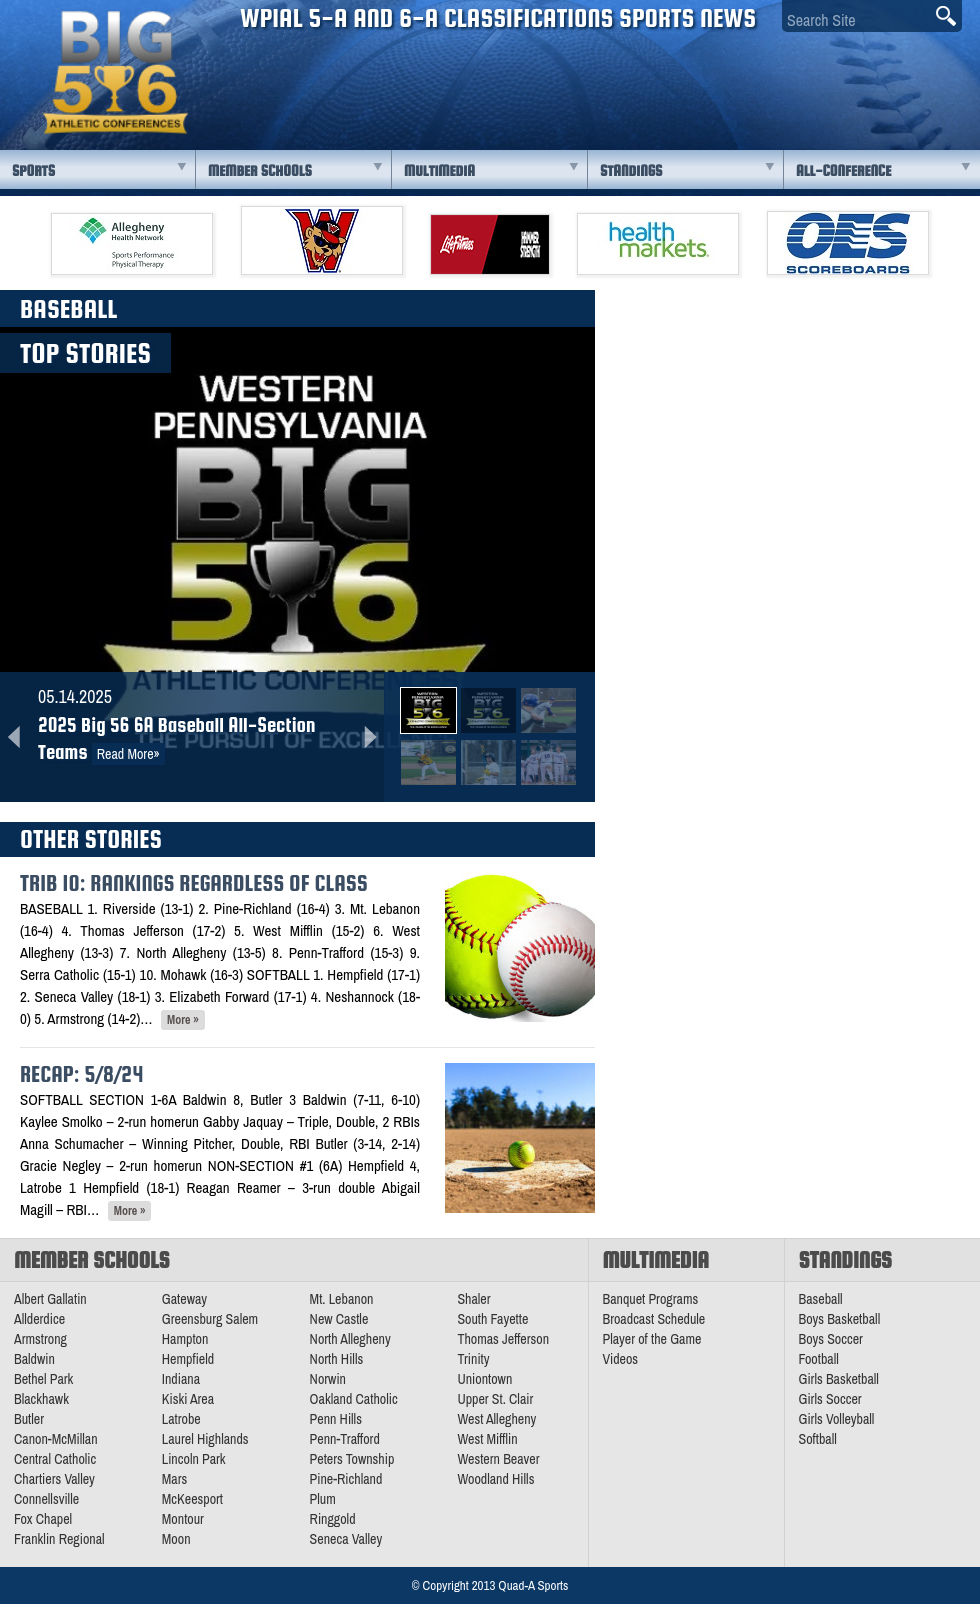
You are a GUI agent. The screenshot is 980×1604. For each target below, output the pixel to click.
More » (183, 1020)
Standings (631, 170)
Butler (29, 1419)
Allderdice (39, 1319)
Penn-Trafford (345, 1439)
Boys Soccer (831, 1339)
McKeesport (192, 1499)
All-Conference (843, 170)
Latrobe (181, 1419)
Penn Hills (336, 1419)
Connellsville (46, 1499)
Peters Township (352, 1459)
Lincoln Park (194, 1459)
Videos (621, 1359)
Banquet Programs (651, 1299)
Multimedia (439, 170)
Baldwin (34, 1359)
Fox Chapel (43, 1519)
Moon (176, 1539)
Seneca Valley (346, 1539)
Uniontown (484, 1379)
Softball (818, 1439)
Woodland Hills (495, 1479)
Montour (183, 1519)
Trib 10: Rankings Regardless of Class (194, 883)
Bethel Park (43, 1379)
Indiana (181, 1379)
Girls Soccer (830, 1399)
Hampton (185, 1339)
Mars (175, 1479)
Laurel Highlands (205, 1439)
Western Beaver (498, 1459)
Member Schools (260, 170)
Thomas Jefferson (503, 1339)
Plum (323, 1499)
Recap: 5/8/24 (81, 1074)
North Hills (337, 1359)
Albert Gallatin (50, 1299)
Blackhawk (41, 1399)
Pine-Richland (346, 1479)
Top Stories (85, 353)
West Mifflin (487, 1439)
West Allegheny (496, 1419)
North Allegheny (350, 1339)
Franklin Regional (59, 1539)
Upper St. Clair (495, 1399)
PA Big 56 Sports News (115, 72)
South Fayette (492, 1319)
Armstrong (40, 1339)
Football (819, 1359)
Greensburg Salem (210, 1319)
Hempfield (188, 1359)
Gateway (184, 1299)
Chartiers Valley (54, 1479)
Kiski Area (188, 1399)
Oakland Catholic (354, 1399)
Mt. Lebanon (342, 1299)
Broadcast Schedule (654, 1319)
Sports (33, 170)
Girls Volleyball (837, 1419)
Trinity (473, 1359)
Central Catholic (55, 1459)
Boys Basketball (840, 1319)
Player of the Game (652, 1339)
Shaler (473, 1299)
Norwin (328, 1379)
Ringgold (333, 1519)
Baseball (821, 1299)
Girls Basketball (839, 1379)
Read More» (128, 754)
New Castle (339, 1319)
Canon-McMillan (56, 1439)
